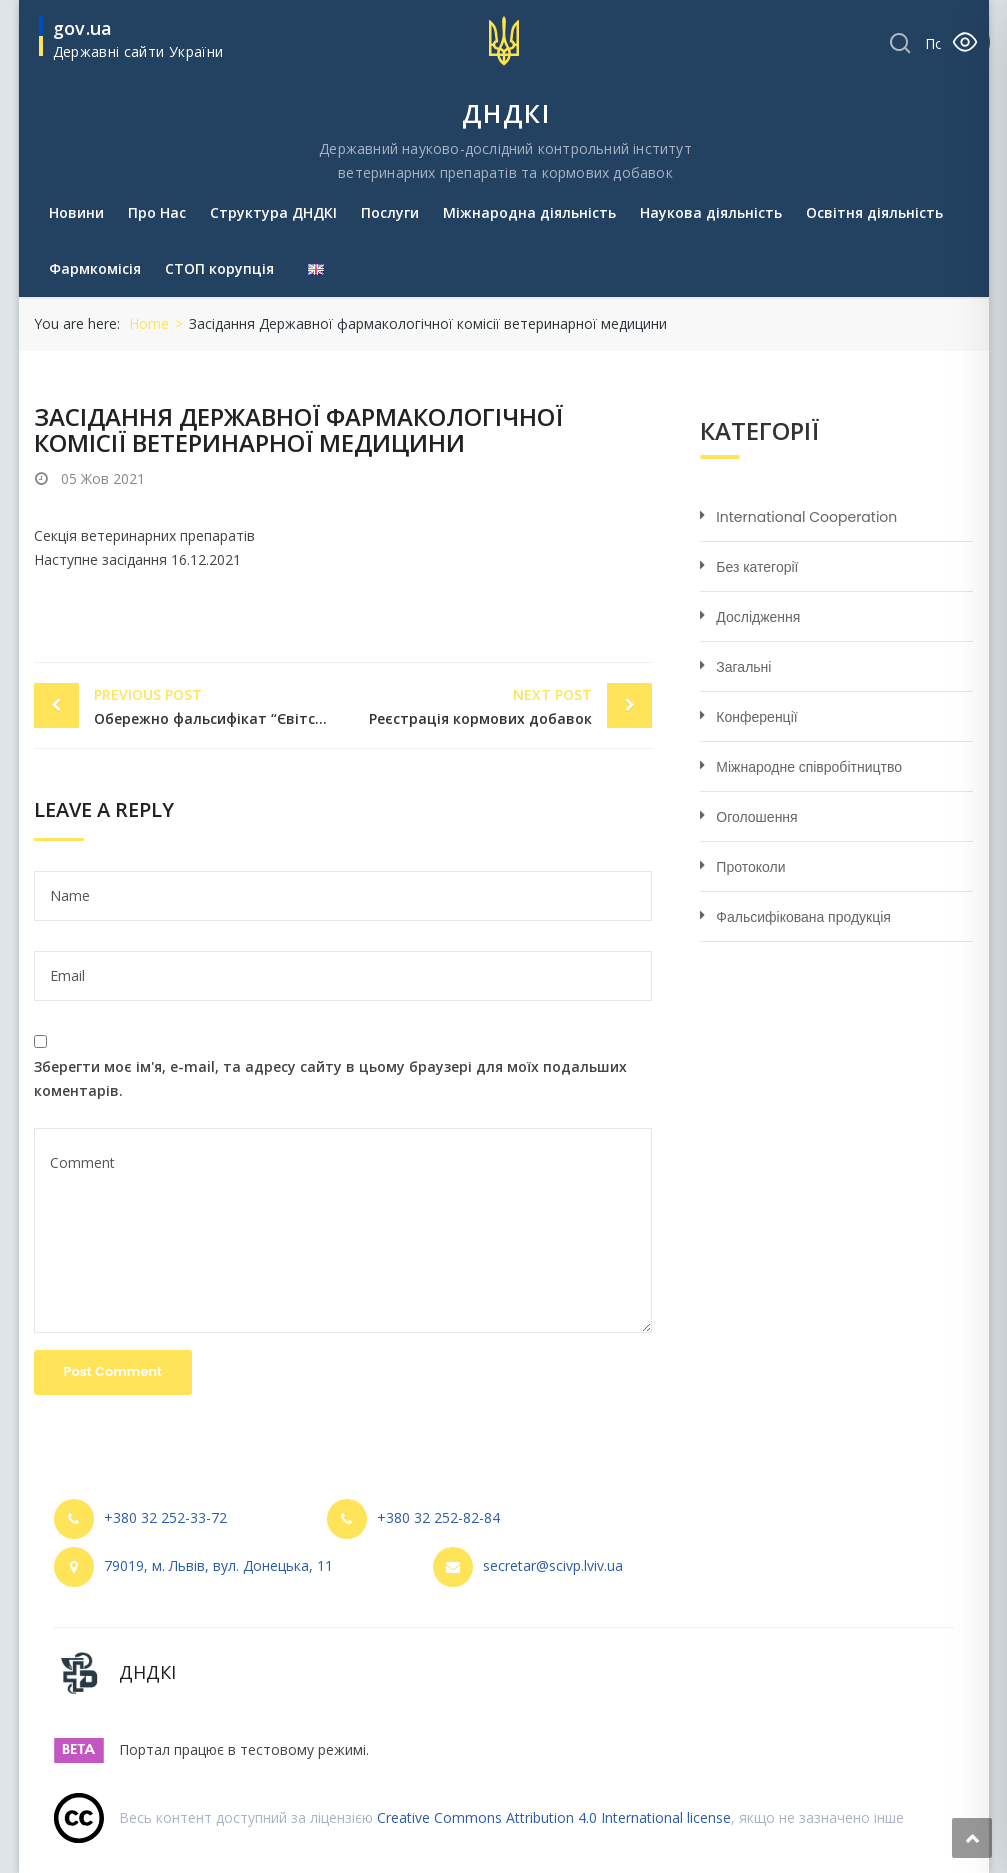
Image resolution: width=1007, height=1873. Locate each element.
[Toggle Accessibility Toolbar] (965, 42)
